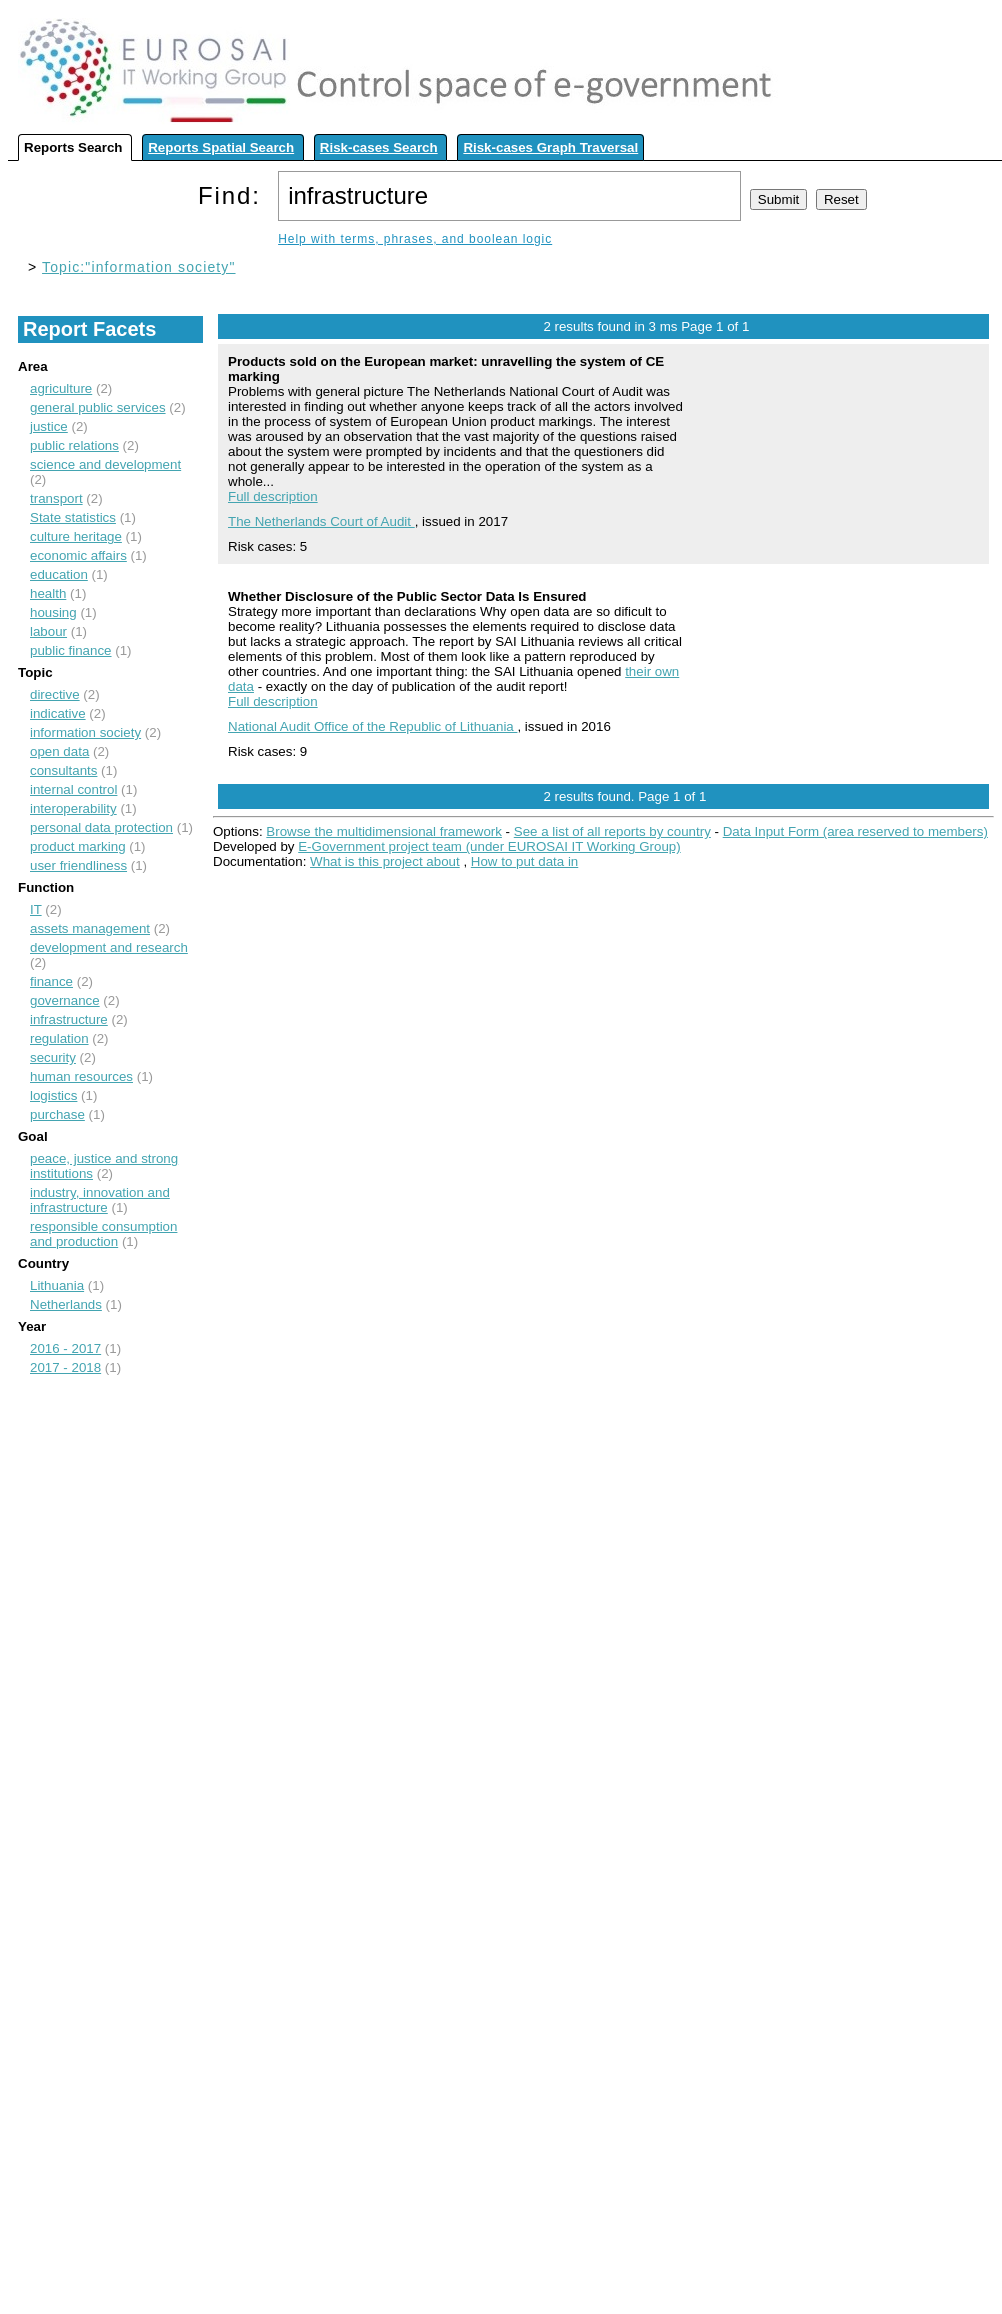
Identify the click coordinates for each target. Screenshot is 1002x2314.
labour (48, 631)
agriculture (61, 388)
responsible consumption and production (103, 1234)
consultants (63, 770)
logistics (53, 1095)
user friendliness (78, 865)
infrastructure (69, 1019)
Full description (273, 496)
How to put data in (524, 861)
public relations (74, 445)
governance (65, 1000)
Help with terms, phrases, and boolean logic (415, 239)
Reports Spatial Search (221, 147)
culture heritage (76, 536)
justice (49, 426)
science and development (105, 464)
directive (55, 694)
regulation (59, 1038)
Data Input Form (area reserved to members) (855, 831)
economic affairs (78, 555)
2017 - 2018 (65, 1367)
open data (59, 751)
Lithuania (57, 1285)
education (59, 574)
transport (56, 498)
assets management (90, 928)
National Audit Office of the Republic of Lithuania (372, 726)
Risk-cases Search (379, 147)
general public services (98, 407)
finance (51, 981)
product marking (78, 846)
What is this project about (385, 861)
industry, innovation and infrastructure (100, 1200)
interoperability (73, 808)
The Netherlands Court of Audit (321, 521)
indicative (58, 713)
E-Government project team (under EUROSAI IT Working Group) (489, 846)
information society (85, 732)
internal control (73, 789)
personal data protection (101, 827)
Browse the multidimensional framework (384, 831)
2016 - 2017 (65, 1348)
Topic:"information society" (138, 267)
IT (36, 909)
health (48, 593)
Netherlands (66, 1304)
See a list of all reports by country (612, 831)
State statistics (73, 517)
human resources (81, 1076)
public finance (71, 650)
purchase (57, 1114)
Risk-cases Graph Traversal (550, 147)
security (53, 1057)
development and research (109, 947)
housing (53, 612)
